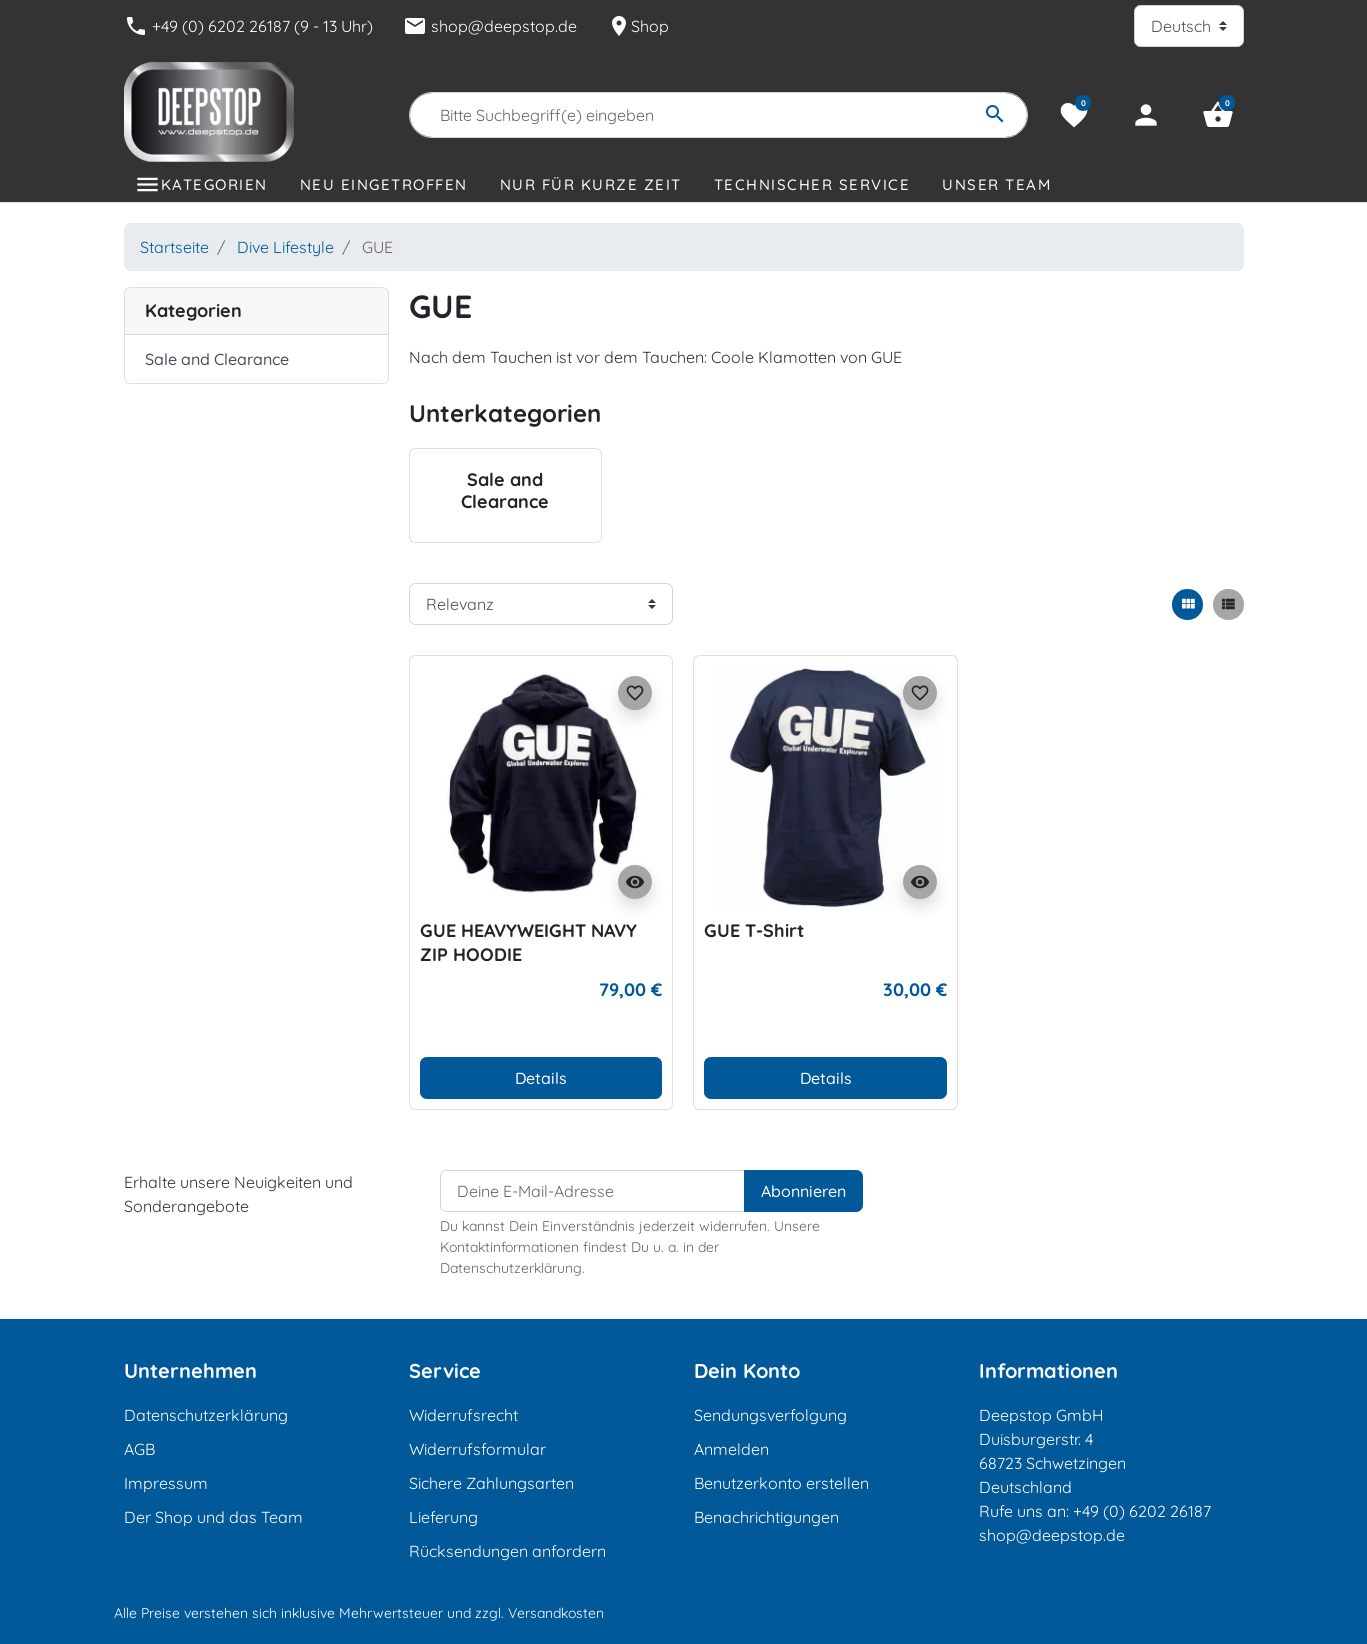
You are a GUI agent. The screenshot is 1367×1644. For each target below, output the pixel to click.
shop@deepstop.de (490, 26)
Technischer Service (812, 184)
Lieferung (443, 1517)
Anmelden (731, 1449)
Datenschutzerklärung (206, 1415)
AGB (139, 1449)
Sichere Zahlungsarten (491, 1483)
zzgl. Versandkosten (539, 1613)
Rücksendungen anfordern (507, 1551)
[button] (1218, 115)
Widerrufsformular (477, 1449)
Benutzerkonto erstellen (781, 1483)
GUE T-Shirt (754, 930)
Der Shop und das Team (213, 1517)
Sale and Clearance (217, 359)
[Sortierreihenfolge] (541, 604)
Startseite (174, 247)
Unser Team (996, 184)
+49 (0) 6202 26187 (1142, 1511)
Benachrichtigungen (766, 1517)
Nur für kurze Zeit (591, 184)
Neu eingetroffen (384, 184)
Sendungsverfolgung (770, 1415)
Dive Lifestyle (285, 247)
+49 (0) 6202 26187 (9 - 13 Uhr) (248, 26)
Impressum (166, 1483)
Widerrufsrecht (463, 1415)
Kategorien (214, 184)
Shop (638, 26)
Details (541, 1078)
